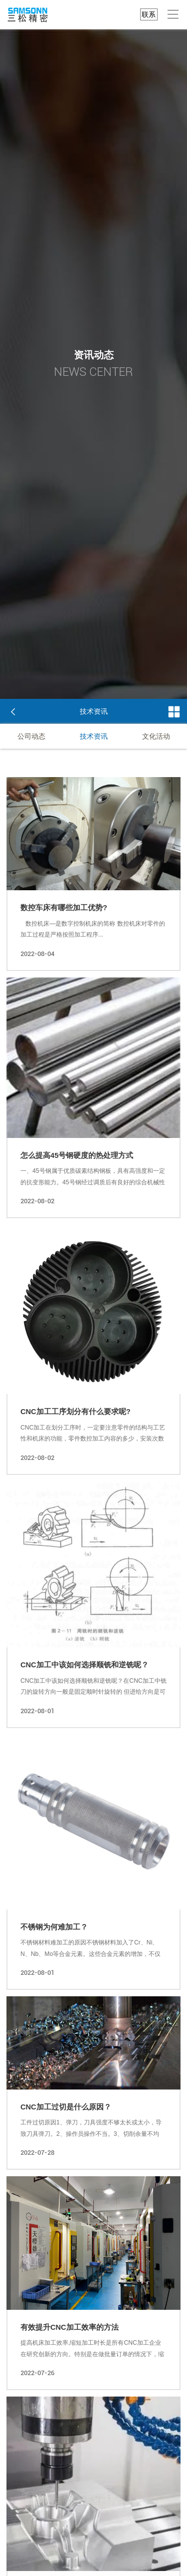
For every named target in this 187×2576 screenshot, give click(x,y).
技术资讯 (94, 736)
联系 (149, 14)
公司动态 (31, 736)
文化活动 (156, 736)
